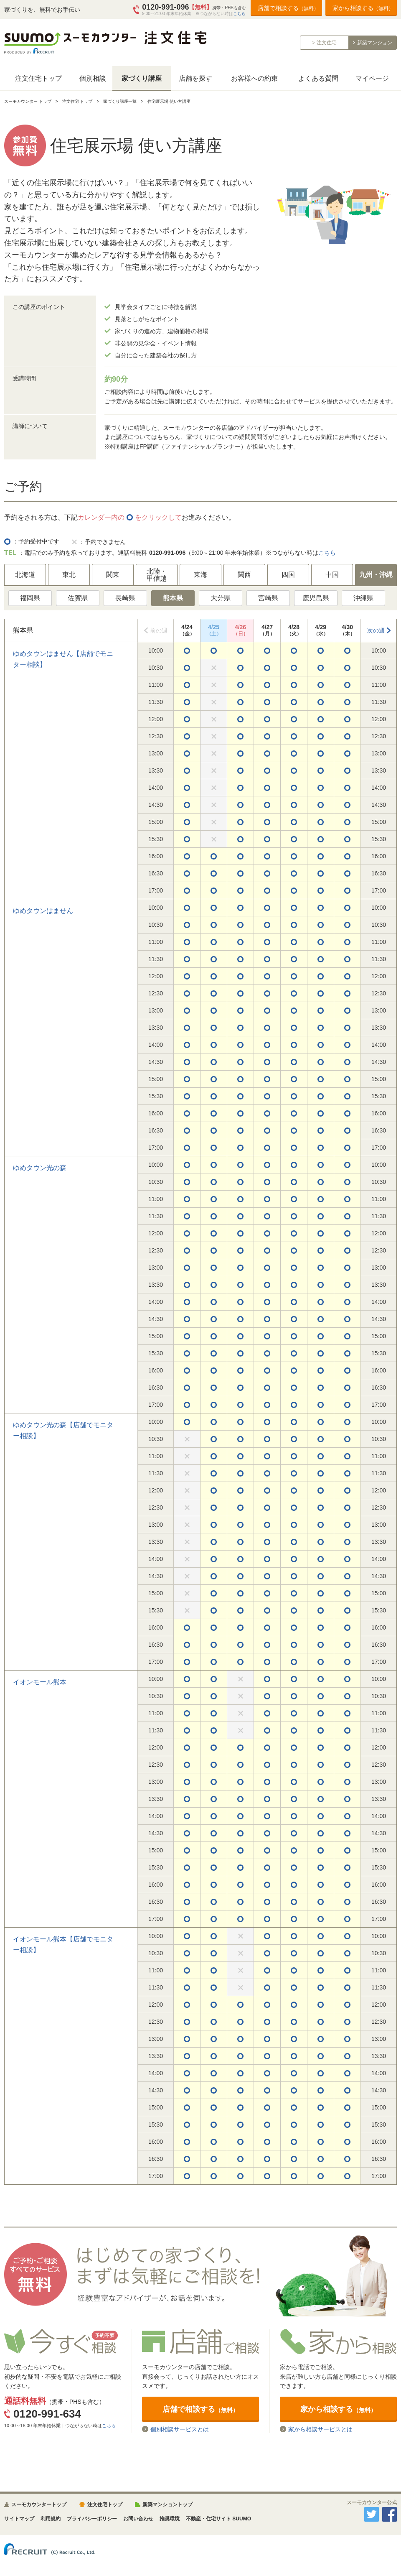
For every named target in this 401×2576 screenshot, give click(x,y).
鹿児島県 (315, 598)
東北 (69, 574)
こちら (239, 13)
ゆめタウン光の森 (39, 1167)
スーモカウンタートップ (38, 2504)
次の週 (376, 630)
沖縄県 (363, 598)
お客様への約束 (254, 78)
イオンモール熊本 (39, 1682)
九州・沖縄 (376, 574)
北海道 (25, 574)
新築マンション (374, 43)
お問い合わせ (138, 2519)
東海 (200, 574)
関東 (112, 574)
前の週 (159, 630)
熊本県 (173, 598)
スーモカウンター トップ (27, 101)
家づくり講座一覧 (120, 101)
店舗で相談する (288, 8)
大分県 (221, 598)
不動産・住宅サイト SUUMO (218, 2519)
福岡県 (30, 598)
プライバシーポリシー (92, 2519)
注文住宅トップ (38, 78)
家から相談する (362, 8)
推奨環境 (170, 2519)
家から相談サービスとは (320, 2429)
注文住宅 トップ (77, 101)
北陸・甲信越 (157, 575)
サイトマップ (19, 2519)
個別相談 (92, 78)
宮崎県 (268, 598)
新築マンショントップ (167, 2504)
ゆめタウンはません (43, 910)
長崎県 (125, 598)
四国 (288, 574)
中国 (332, 574)
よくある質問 (318, 78)
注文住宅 (327, 43)
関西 (244, 574)
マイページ (372, 78)
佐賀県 (78, 598)
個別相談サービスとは (179, 2429)
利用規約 (51, 2519)
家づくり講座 (142, 78)
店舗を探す (195, 78)
